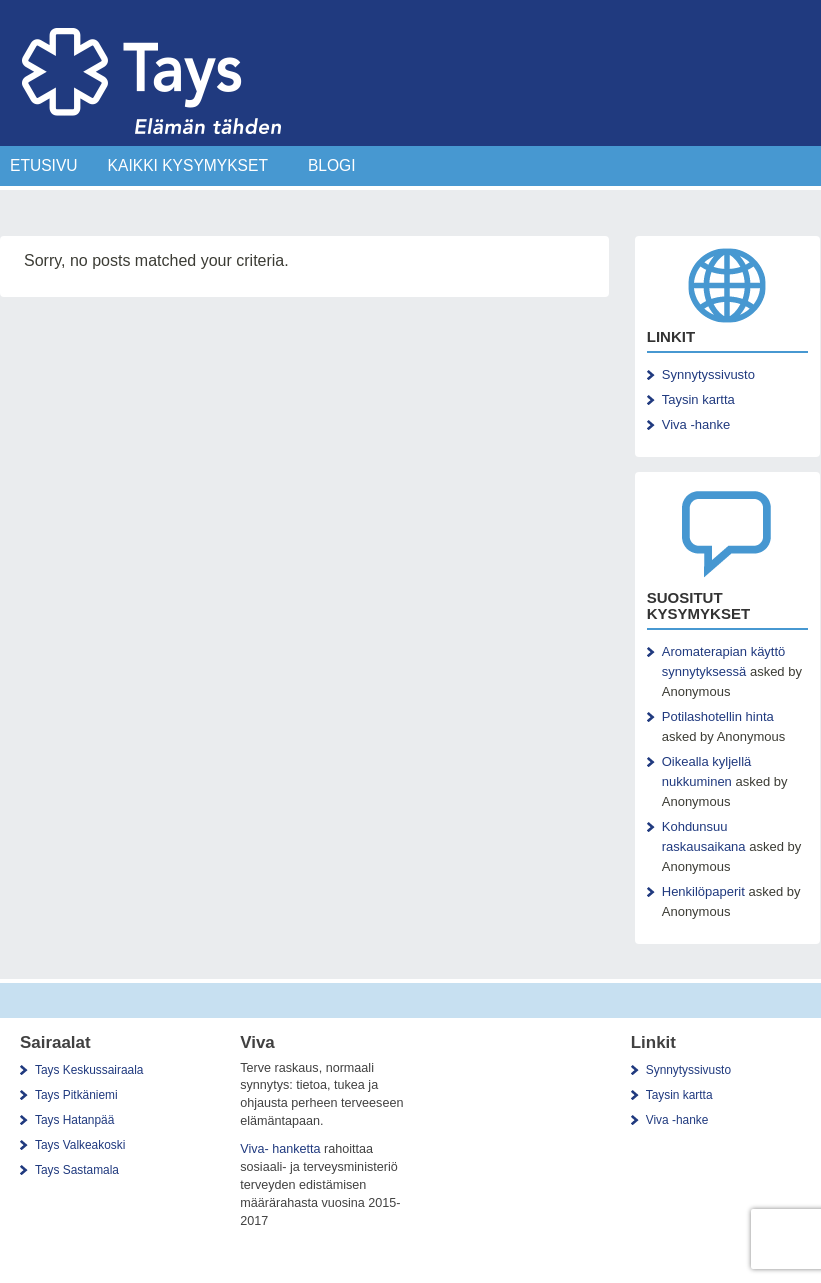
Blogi (332, 165)
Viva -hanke (696, 424)
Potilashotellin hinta (718, 716)
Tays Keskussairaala (89, 1070)
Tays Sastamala (77, 1170)
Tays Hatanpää (74, 1120)
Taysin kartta (698, 399)
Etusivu (44, 165)
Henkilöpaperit (703, 891)
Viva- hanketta (280, 1149)
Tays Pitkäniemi (76, 1095)
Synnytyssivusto (708, 374)
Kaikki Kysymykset (188, 165)
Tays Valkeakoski (80, 1145)
